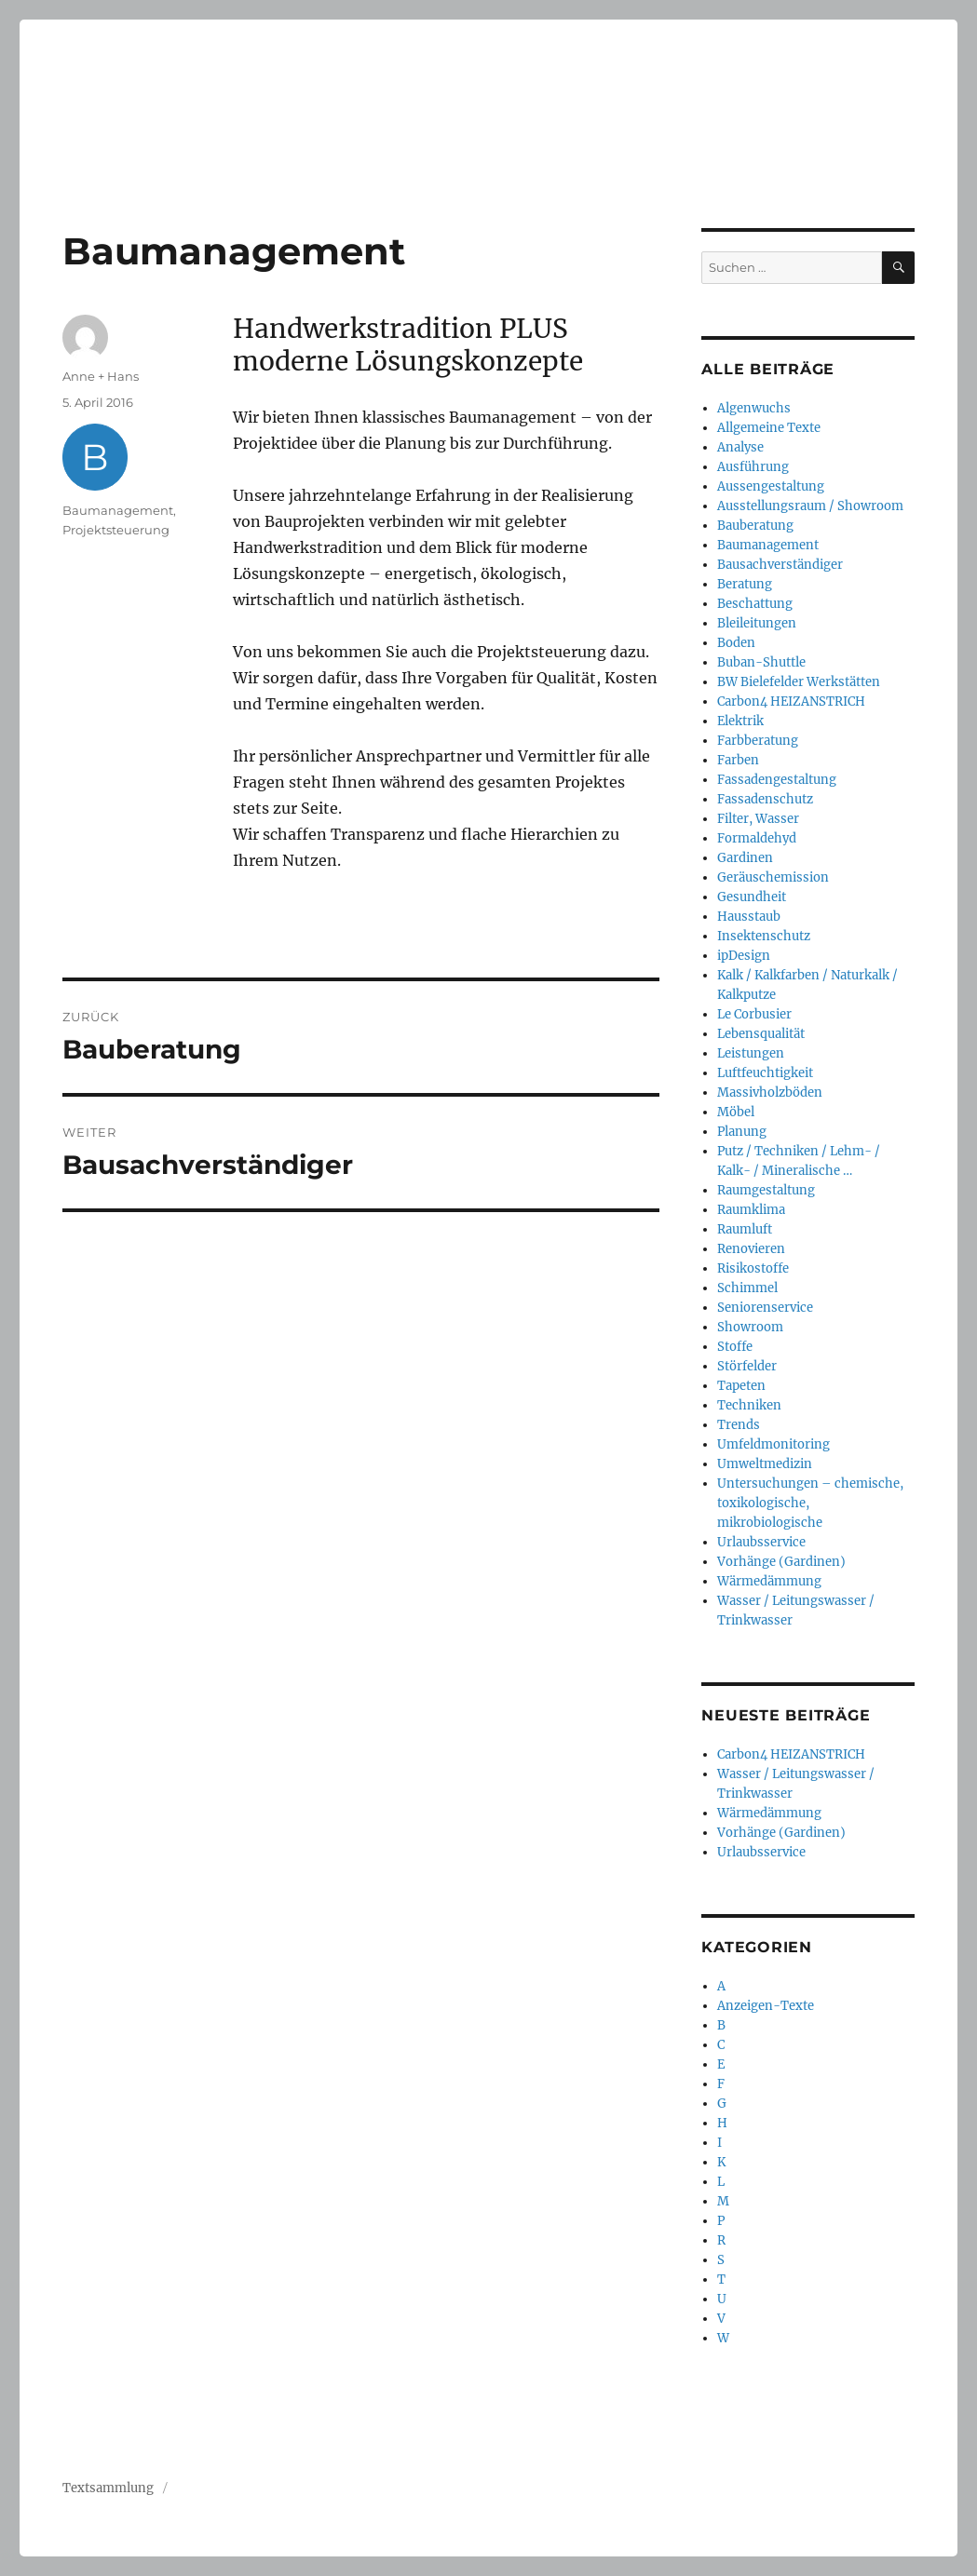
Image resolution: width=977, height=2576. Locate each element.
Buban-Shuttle (761, 662)
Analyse (740, 447)
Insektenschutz (763, 936)
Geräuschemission (773, 877)
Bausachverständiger (780, 565)
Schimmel (747, 1288)
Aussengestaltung (770, 486)
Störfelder (747, 1366)
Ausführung (753, 467)
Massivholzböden (769, 1092)
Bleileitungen (756, 623)
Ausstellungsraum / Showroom (810, 506)
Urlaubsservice (761, 1542)
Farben (738, 760)
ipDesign (743, 956)
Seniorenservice (765, 1307)
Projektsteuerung (116, 529)
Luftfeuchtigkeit (765, 1073)
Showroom (750, 1327)
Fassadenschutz (765, 799)
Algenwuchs (754, 408)
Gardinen (745, 858)
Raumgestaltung (766, 1190)
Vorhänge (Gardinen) (781, 1562)
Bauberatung (755, 525)
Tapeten (741, 1386)
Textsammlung (108, 2488)
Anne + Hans (100, 376)
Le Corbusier (754, 1014)
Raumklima (751, 1210)
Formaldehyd (756, 838)
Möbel (735, 1112)
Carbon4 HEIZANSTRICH (791, 701)
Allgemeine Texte (769, 428)
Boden (736, 643)
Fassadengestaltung (776, 780)
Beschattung (755, 604)
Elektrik (740, 721)
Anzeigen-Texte (765, 2006)
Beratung (744, 584)
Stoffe (735, 1347)
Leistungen (750, 1053)
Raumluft (744, 1229)
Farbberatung (757, 741)
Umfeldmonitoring (773, 1444)
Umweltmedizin (764, 1464)
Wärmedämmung (769, 1581)
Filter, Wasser (758, 819)
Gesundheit (751, 897)
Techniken (749, 1405)
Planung (742, 1132)
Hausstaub (748, 916)
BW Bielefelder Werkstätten (798, 682)
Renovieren (751, 1249)
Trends (738, 1425)
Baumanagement (117, 510)
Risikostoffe (753, 1268)
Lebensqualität (761, 1034)
